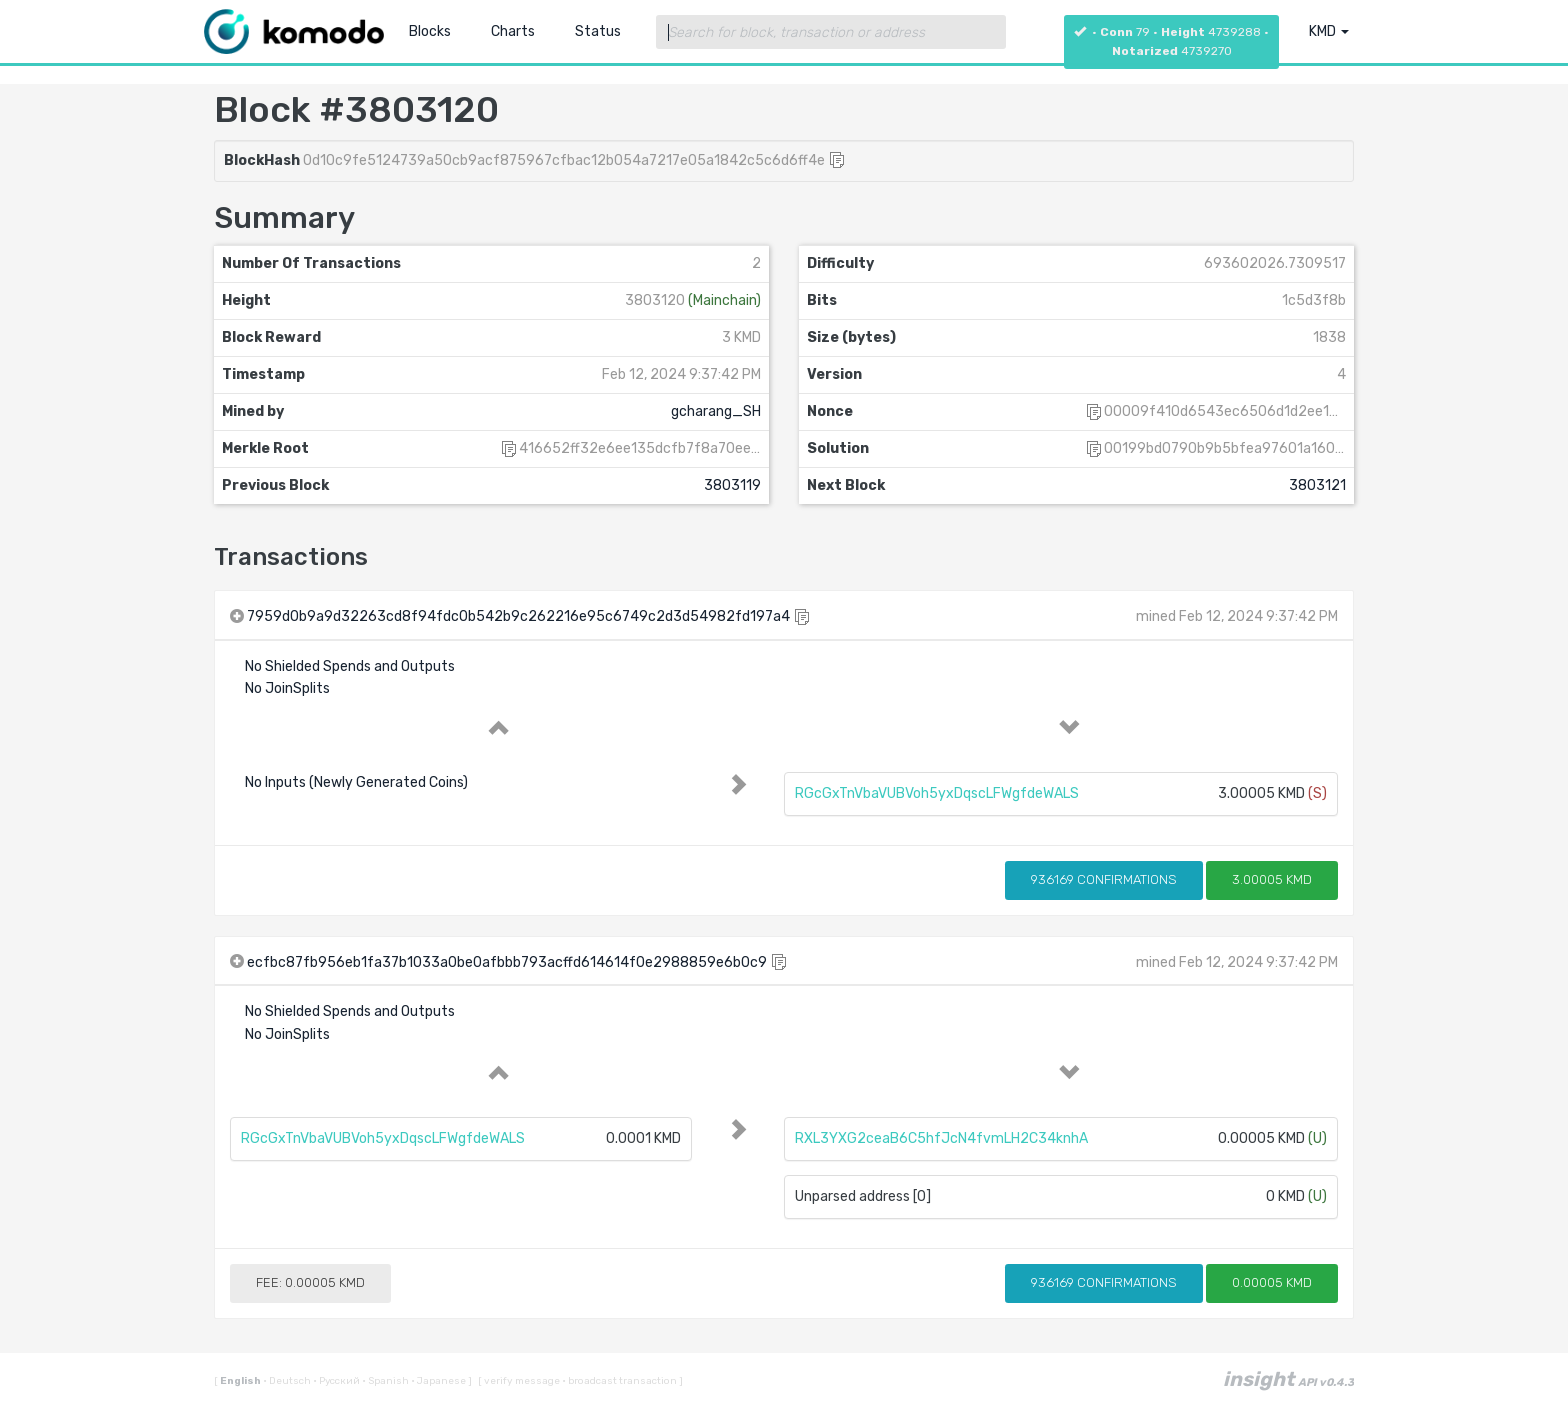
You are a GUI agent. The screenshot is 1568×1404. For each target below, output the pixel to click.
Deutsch (288, 1381)
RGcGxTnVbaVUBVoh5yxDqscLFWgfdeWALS (937, 793)
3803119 (732, 485)
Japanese (439, 1381)
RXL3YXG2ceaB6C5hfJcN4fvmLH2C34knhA (941, 1138)
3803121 (1317, 485)
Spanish (386, 1381)
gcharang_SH (716, 411)
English (241, 1381)
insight (1288, 1379)
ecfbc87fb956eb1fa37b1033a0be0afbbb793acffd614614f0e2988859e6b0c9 (507, 962)
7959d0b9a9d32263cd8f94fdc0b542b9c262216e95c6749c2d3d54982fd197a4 (518, 616)
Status (598, 31)
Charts (513, 31)
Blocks (430, 31)
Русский (337, 1381)
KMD (1329, 31)
